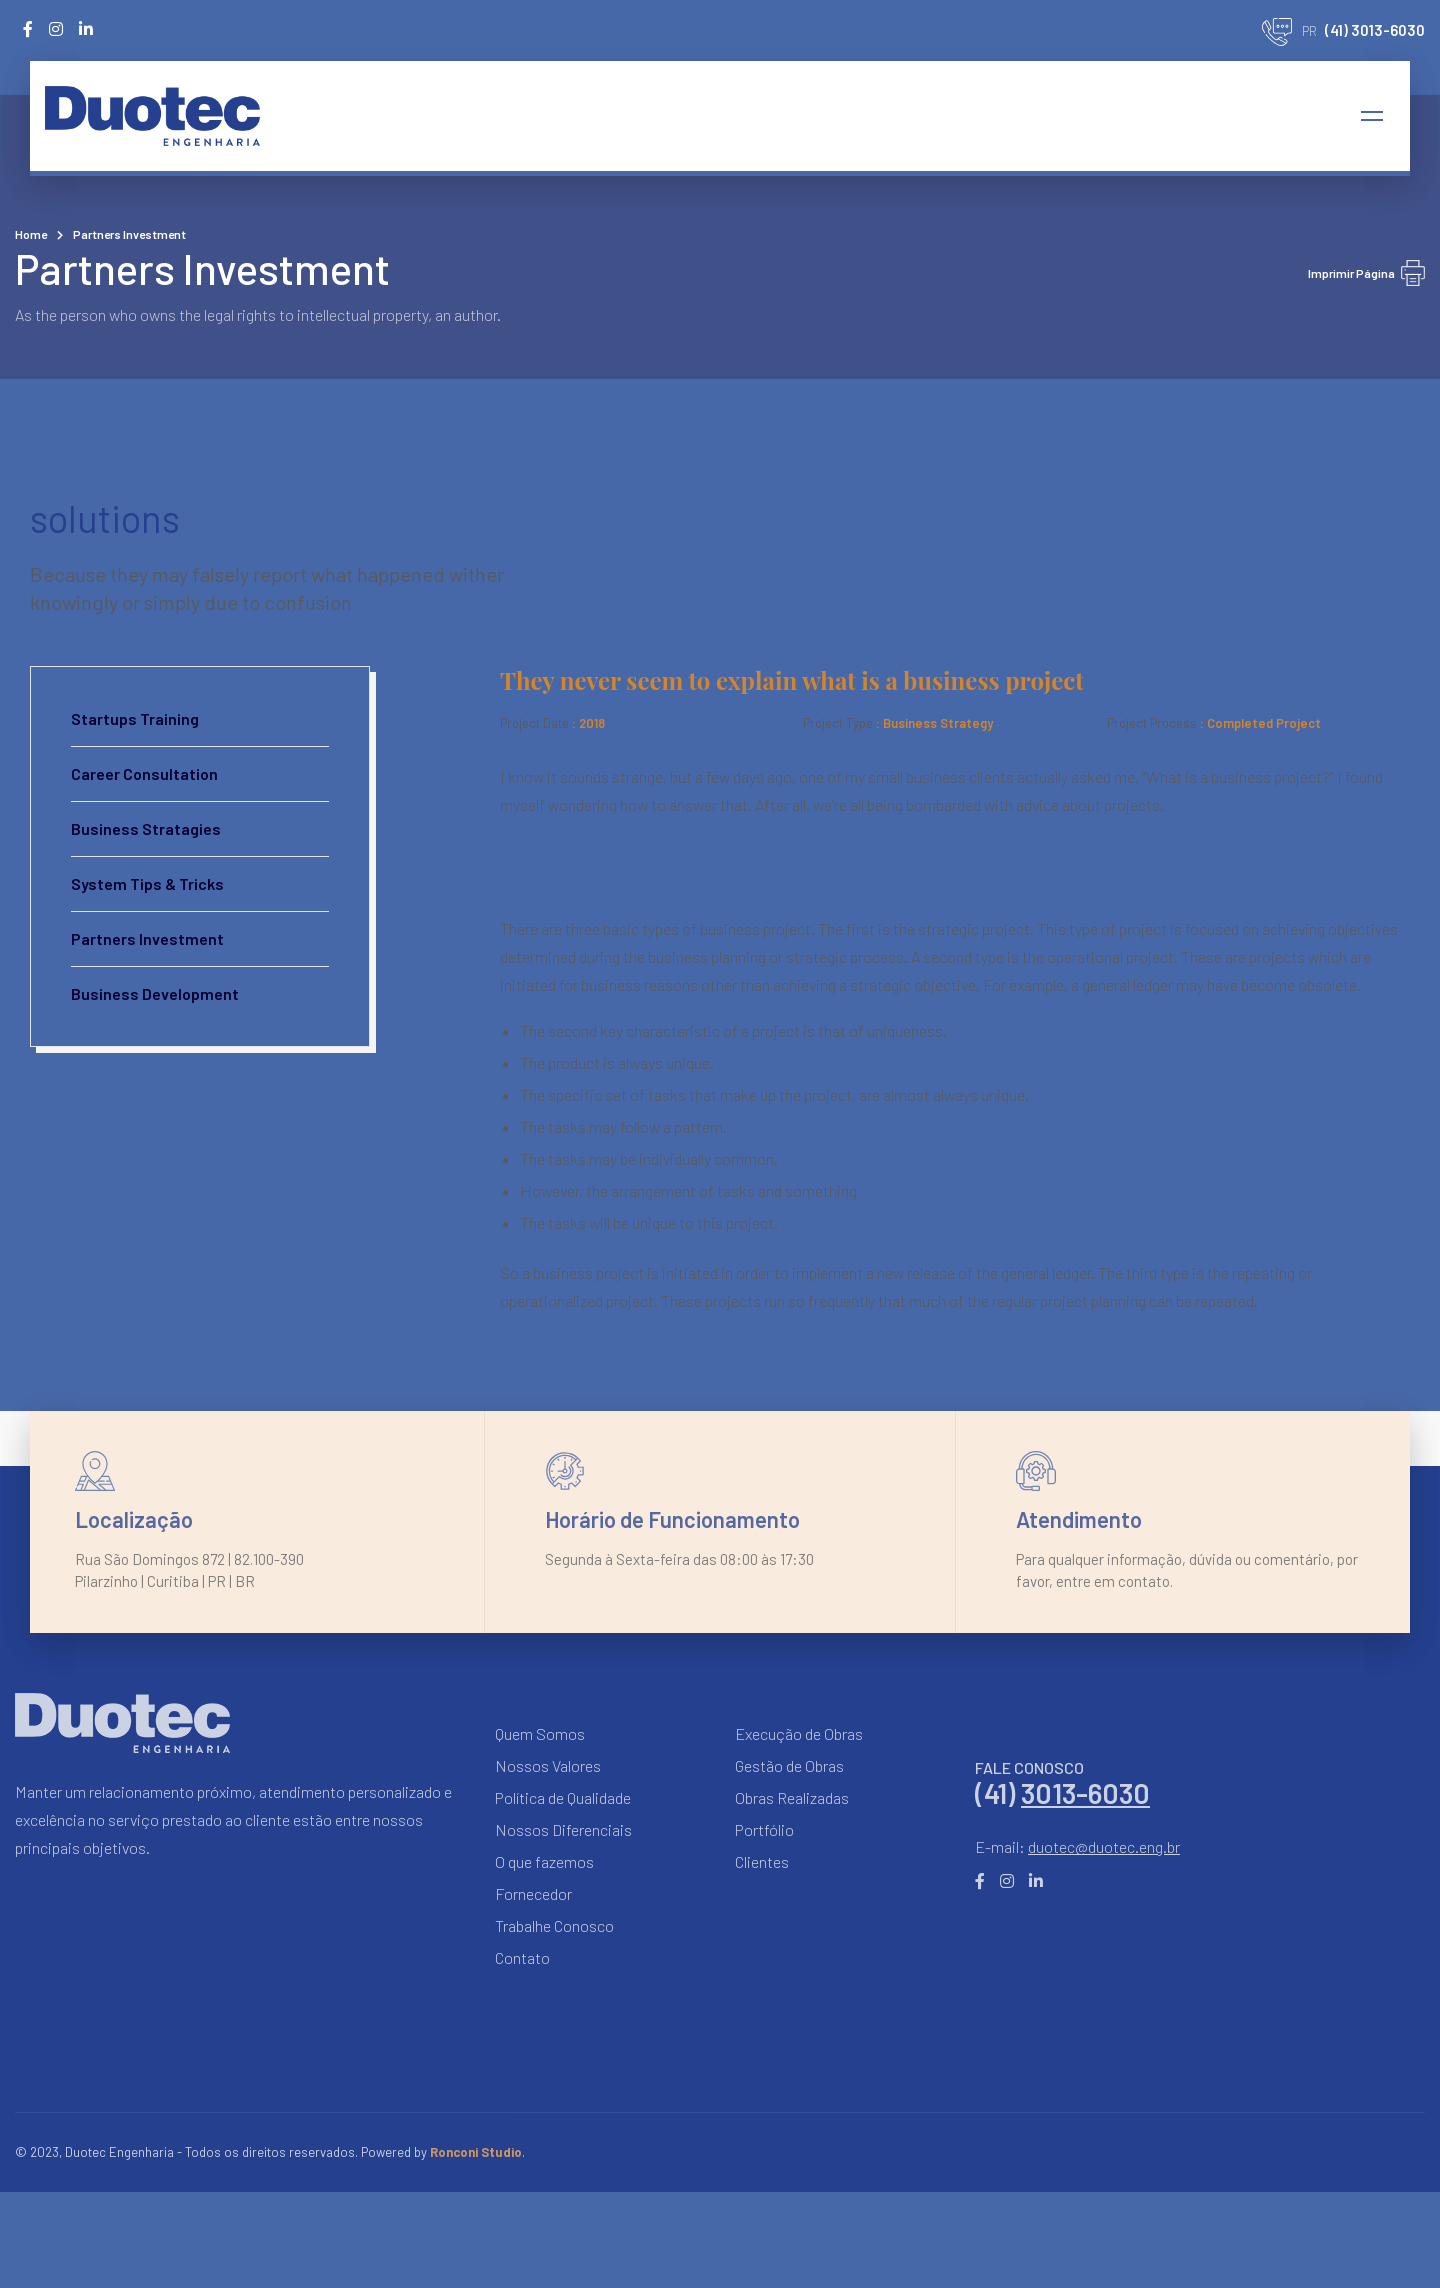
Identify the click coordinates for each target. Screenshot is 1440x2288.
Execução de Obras (799, 1733)
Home (31, 234)
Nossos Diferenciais (563, 1829)
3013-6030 (1085, 1793)
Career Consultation (144, 773)
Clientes (762, 1861)
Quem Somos (540, 1733)
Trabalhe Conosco (554, 1925)
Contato (522, 1957)
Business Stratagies (146, 828)
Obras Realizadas (792, 1797)
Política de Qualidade (563, 1797)
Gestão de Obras (789, 1765)
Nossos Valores (548, 1765)
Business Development (155, 993)
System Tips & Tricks (147, 883)
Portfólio (764, 1829)
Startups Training (135, 718)
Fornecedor (533, 1893)
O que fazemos (544, 1861)
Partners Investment (147, 938)
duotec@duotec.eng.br (1104, 1846)
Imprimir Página (1366, 273)
